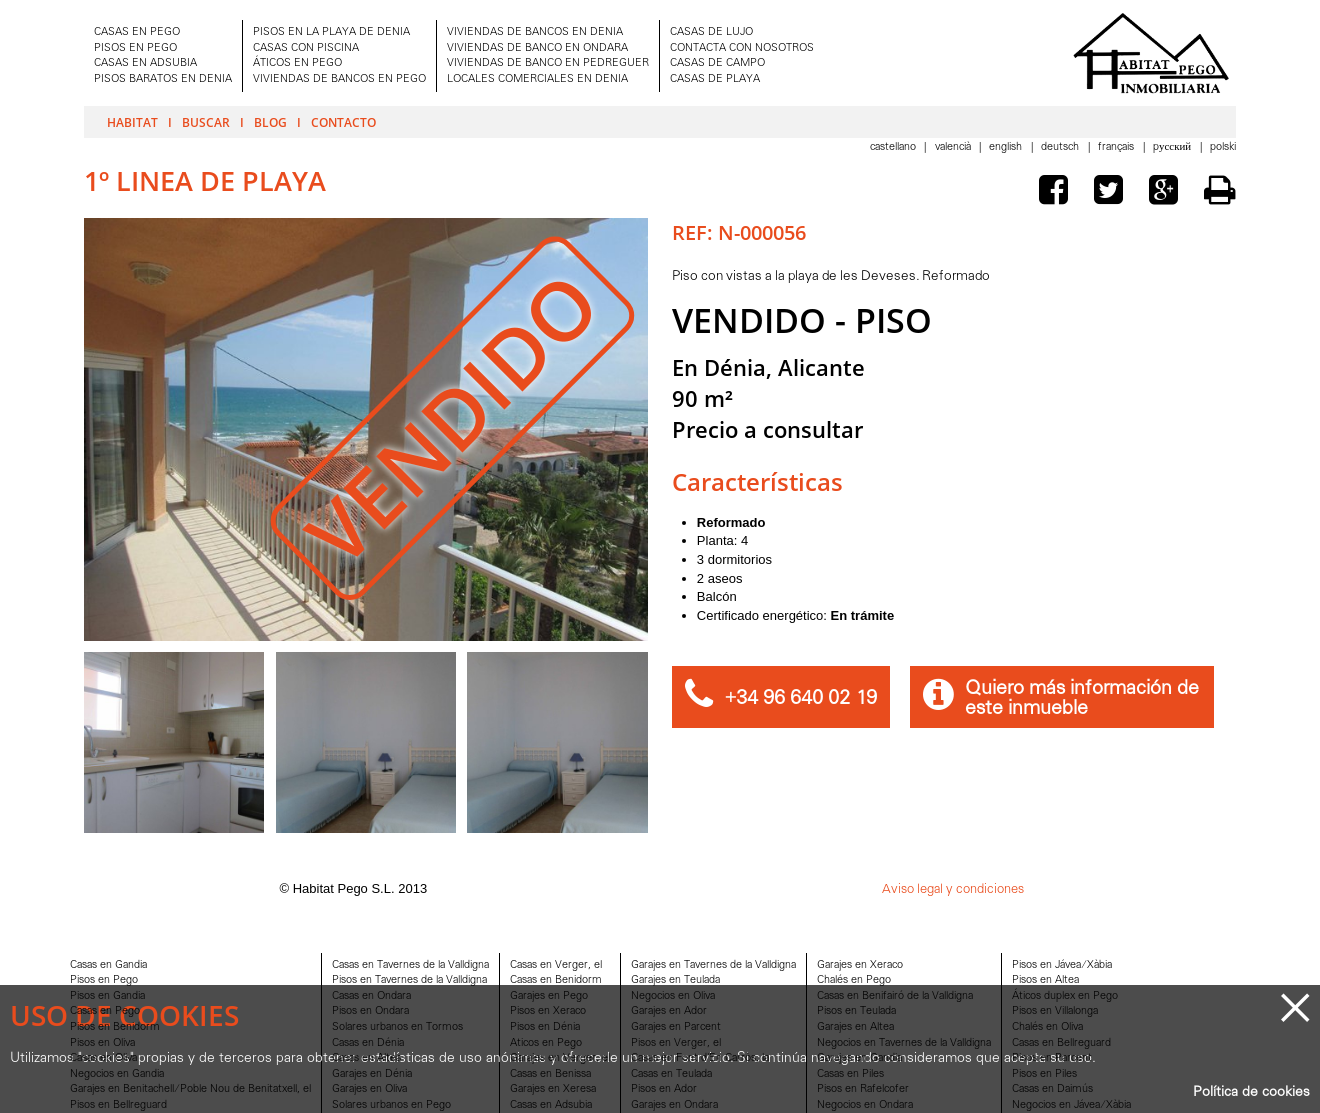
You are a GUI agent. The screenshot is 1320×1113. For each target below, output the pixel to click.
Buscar (206, 122)
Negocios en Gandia (117, 1074)
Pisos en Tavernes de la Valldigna (409, 980)
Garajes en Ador (669, 1011)
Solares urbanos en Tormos (397, 1027)
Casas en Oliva (103, 1058)
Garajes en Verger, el (560, 1058)
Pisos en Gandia (107, 996)
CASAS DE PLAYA (715, 79)
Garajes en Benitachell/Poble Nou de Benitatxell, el (190, 1089)
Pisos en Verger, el (676, 1043)
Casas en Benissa (550, 1074)
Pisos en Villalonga (1055, 1011)
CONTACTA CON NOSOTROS (742, 48)
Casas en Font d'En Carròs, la (700, 1058)
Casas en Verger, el (556, 965)
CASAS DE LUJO (711, 32)
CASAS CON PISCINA (306, 48)
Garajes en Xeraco (860, 965)
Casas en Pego (105, 1011)
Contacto (343, 122)
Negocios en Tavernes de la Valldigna (904, 1043)
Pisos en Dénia (545, 1027)
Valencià (954, 147)
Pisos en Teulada (856, 1011)
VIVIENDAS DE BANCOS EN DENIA (535, 32)
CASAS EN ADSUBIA (145, 63)
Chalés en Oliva (1047, 1027)
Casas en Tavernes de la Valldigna (410, 965)
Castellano (894, 147)
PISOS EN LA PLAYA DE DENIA (331, 32)
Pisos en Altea (1045, 980)
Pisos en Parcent (1052, 1058)
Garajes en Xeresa (553, 1089)
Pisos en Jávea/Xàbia (1062, 965)
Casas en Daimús (1052, 1089)
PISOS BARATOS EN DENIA (163, 79)
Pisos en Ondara (370, 1011)
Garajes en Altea (855, 1027)
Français (1117, 147)
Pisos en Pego (104, 980)
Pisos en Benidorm (115, 1027)
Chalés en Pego (854, 980)
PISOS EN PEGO (135, 48)
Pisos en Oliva (102, 1043)
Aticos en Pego (546, 1043)
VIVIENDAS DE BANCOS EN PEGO (339, 79)
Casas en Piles (850, 1074)
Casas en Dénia (368, 1043)
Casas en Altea (366, 1058)
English (1007, 147)
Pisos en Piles (1044, 1074)
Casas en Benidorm (556, 980)
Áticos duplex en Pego (1065, 996)
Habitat (132, 122)
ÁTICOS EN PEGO (297, 63)
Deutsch (1061, 147)
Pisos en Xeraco (548, 1011)
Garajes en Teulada (675, 980)
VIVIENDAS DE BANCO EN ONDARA (537, 48)
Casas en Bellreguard (1061, 1043)
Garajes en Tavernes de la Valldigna (713, 965)
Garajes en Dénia (372, 1074)
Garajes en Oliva (369, 1089)
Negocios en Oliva (673, 996)
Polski (1223, 147)
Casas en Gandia (108, 965)
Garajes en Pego (549, 996)
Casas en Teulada (671, 1074)
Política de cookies (1251, 1092)
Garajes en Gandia (859, 1058)
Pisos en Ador (664, 1089)
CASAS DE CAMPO (717, 63)
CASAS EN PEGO (137, 32)
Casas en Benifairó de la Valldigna (895, 996)
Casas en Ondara (371, 996)
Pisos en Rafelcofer (863, 1089)
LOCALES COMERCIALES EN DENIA (537, 79)
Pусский (1173, 147)
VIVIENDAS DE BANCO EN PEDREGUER (548, 63)
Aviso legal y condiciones (953, 889)
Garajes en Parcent (676, 1027)
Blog (270, 122)
